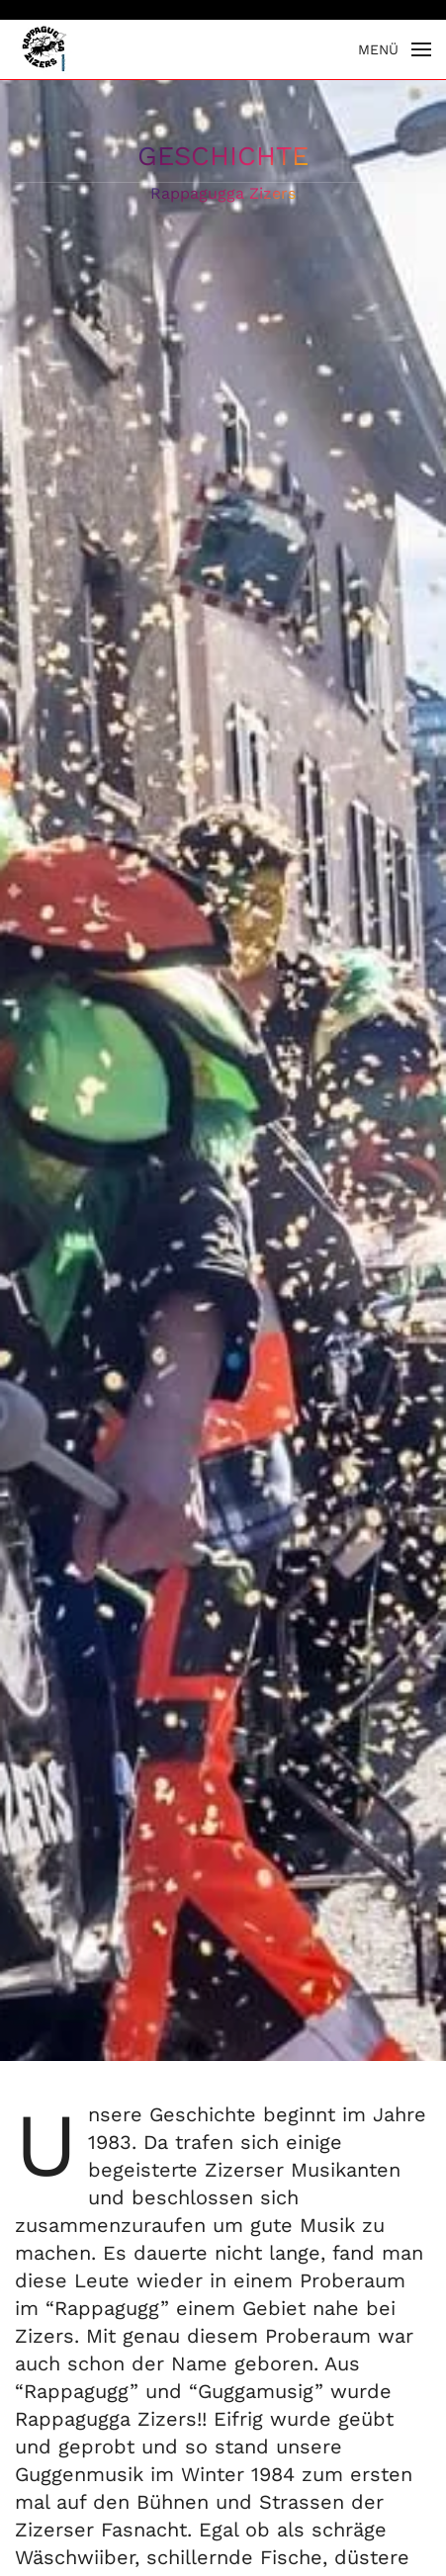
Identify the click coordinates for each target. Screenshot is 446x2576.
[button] (395, 49)
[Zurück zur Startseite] (44, 49)
